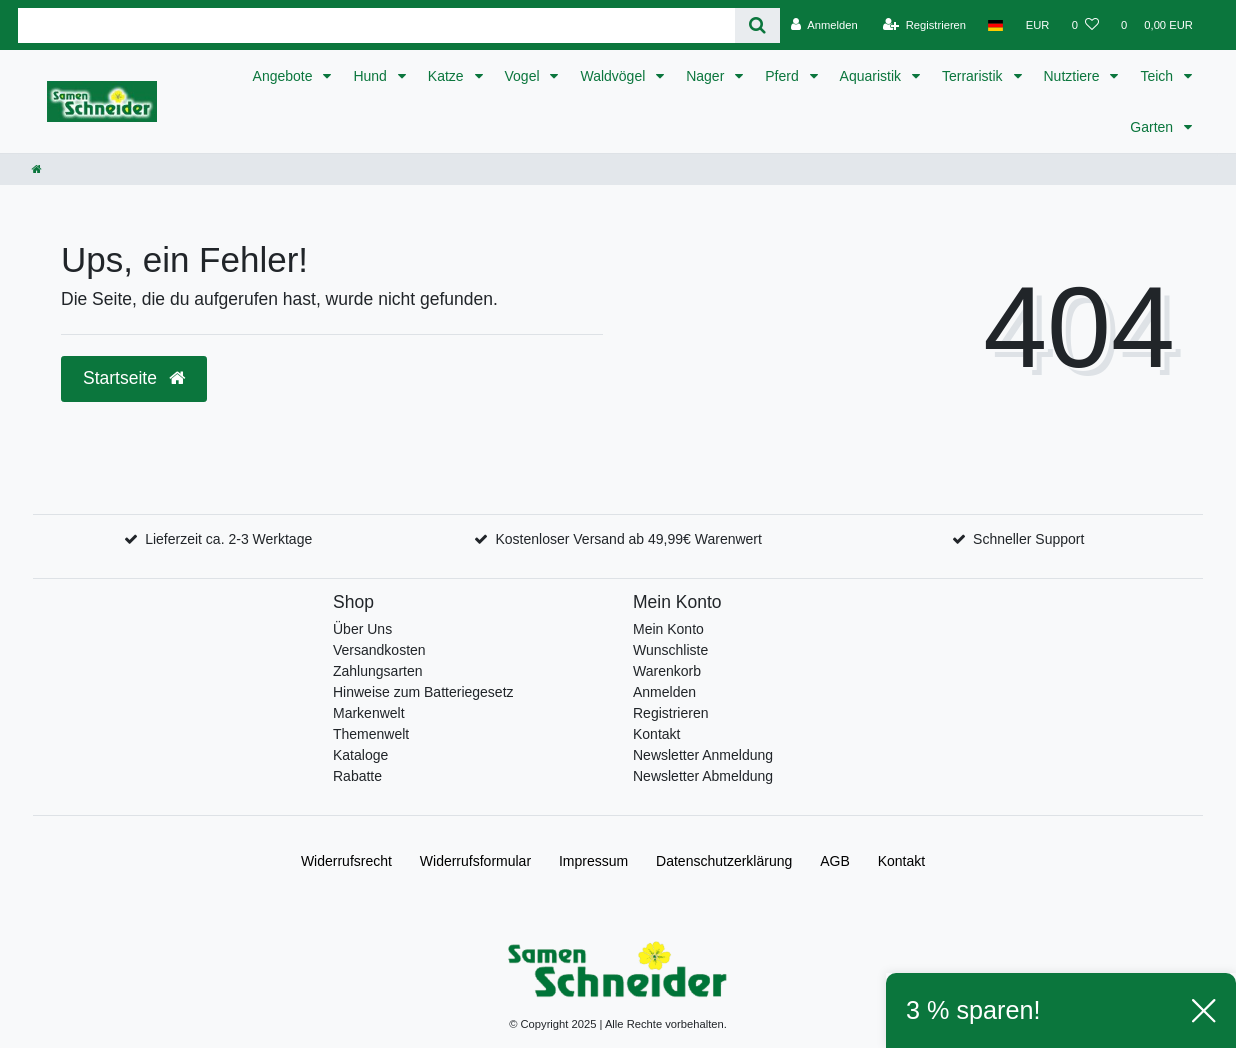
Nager (707, 76)
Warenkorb (667, 671)
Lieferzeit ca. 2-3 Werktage (228, 539)
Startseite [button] (134, 378)
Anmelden (664, 692)
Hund (371, 76)
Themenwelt (371, 734)
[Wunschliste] (1085, 25)
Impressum (593, 861)
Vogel (524, 76)
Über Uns (362, 629)
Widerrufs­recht (346, 861)
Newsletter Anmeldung (703, 755)
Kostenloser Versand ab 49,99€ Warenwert (628, 539)
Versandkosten (379, 650)
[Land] (995, 25)
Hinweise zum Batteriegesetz (423, 692)
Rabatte (357, 776)
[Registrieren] (924, 25)
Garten (1153, 127)
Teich (1158, 76)
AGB (835, 861)
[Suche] (757, 25)
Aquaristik (872, 76)
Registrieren (670, 713)
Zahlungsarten (378, 671)
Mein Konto (668, 629)
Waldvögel (614, 76)
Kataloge (360, 755)
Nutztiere (1074, 76)
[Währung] (1038, 25)
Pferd (783, 76)
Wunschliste (670, 650)
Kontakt (656, 734)
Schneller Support (1028, 539)
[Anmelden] (824, 25)
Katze (448, 76)
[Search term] (376, 25)
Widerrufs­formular (475, 861)
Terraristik (974, 76)
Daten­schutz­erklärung (724, 861)
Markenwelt (369, 713)
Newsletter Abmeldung (703, 776)
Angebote (285, 76)
